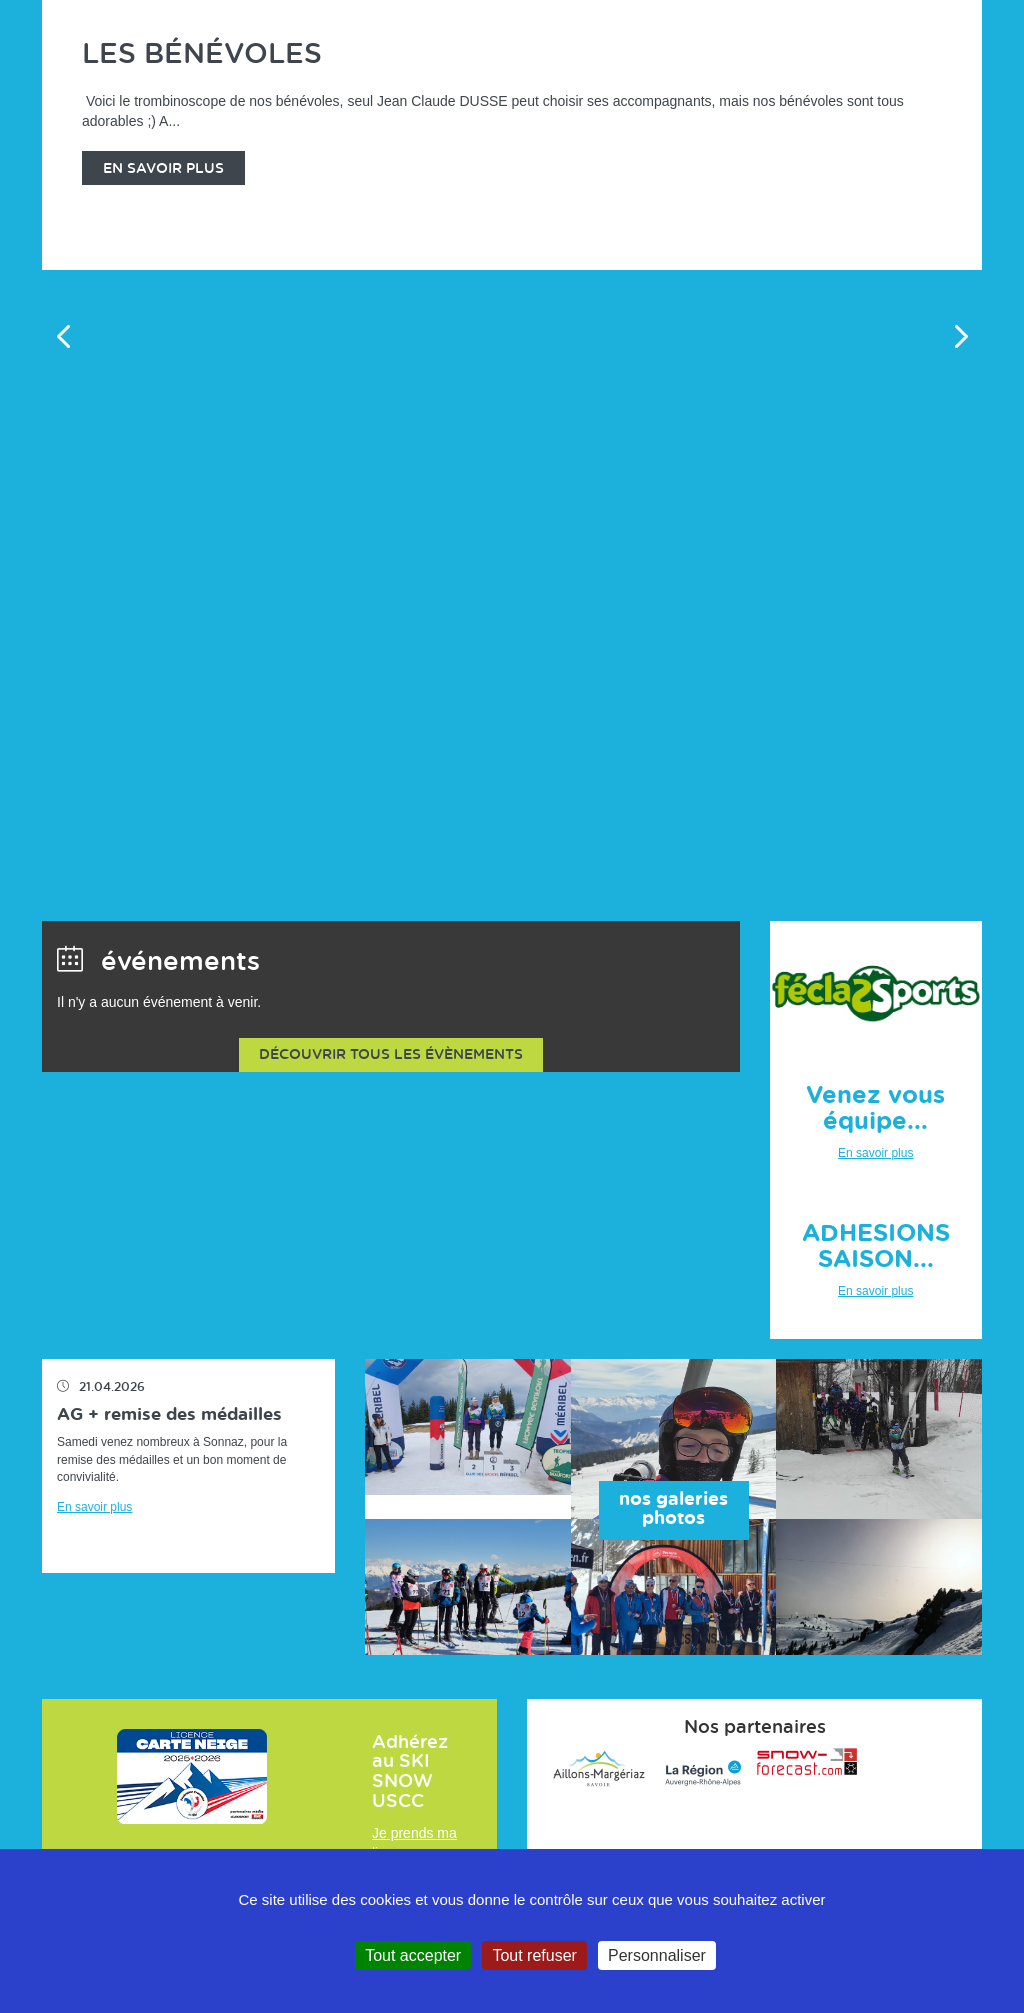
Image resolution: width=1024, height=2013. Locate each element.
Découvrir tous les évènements (391, 1055)
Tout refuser (534, 1955)
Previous (63, 336)
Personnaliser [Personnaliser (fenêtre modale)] (657, 1955)
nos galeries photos (673, 1510)
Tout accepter (413, 1955)
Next (961, 336)
